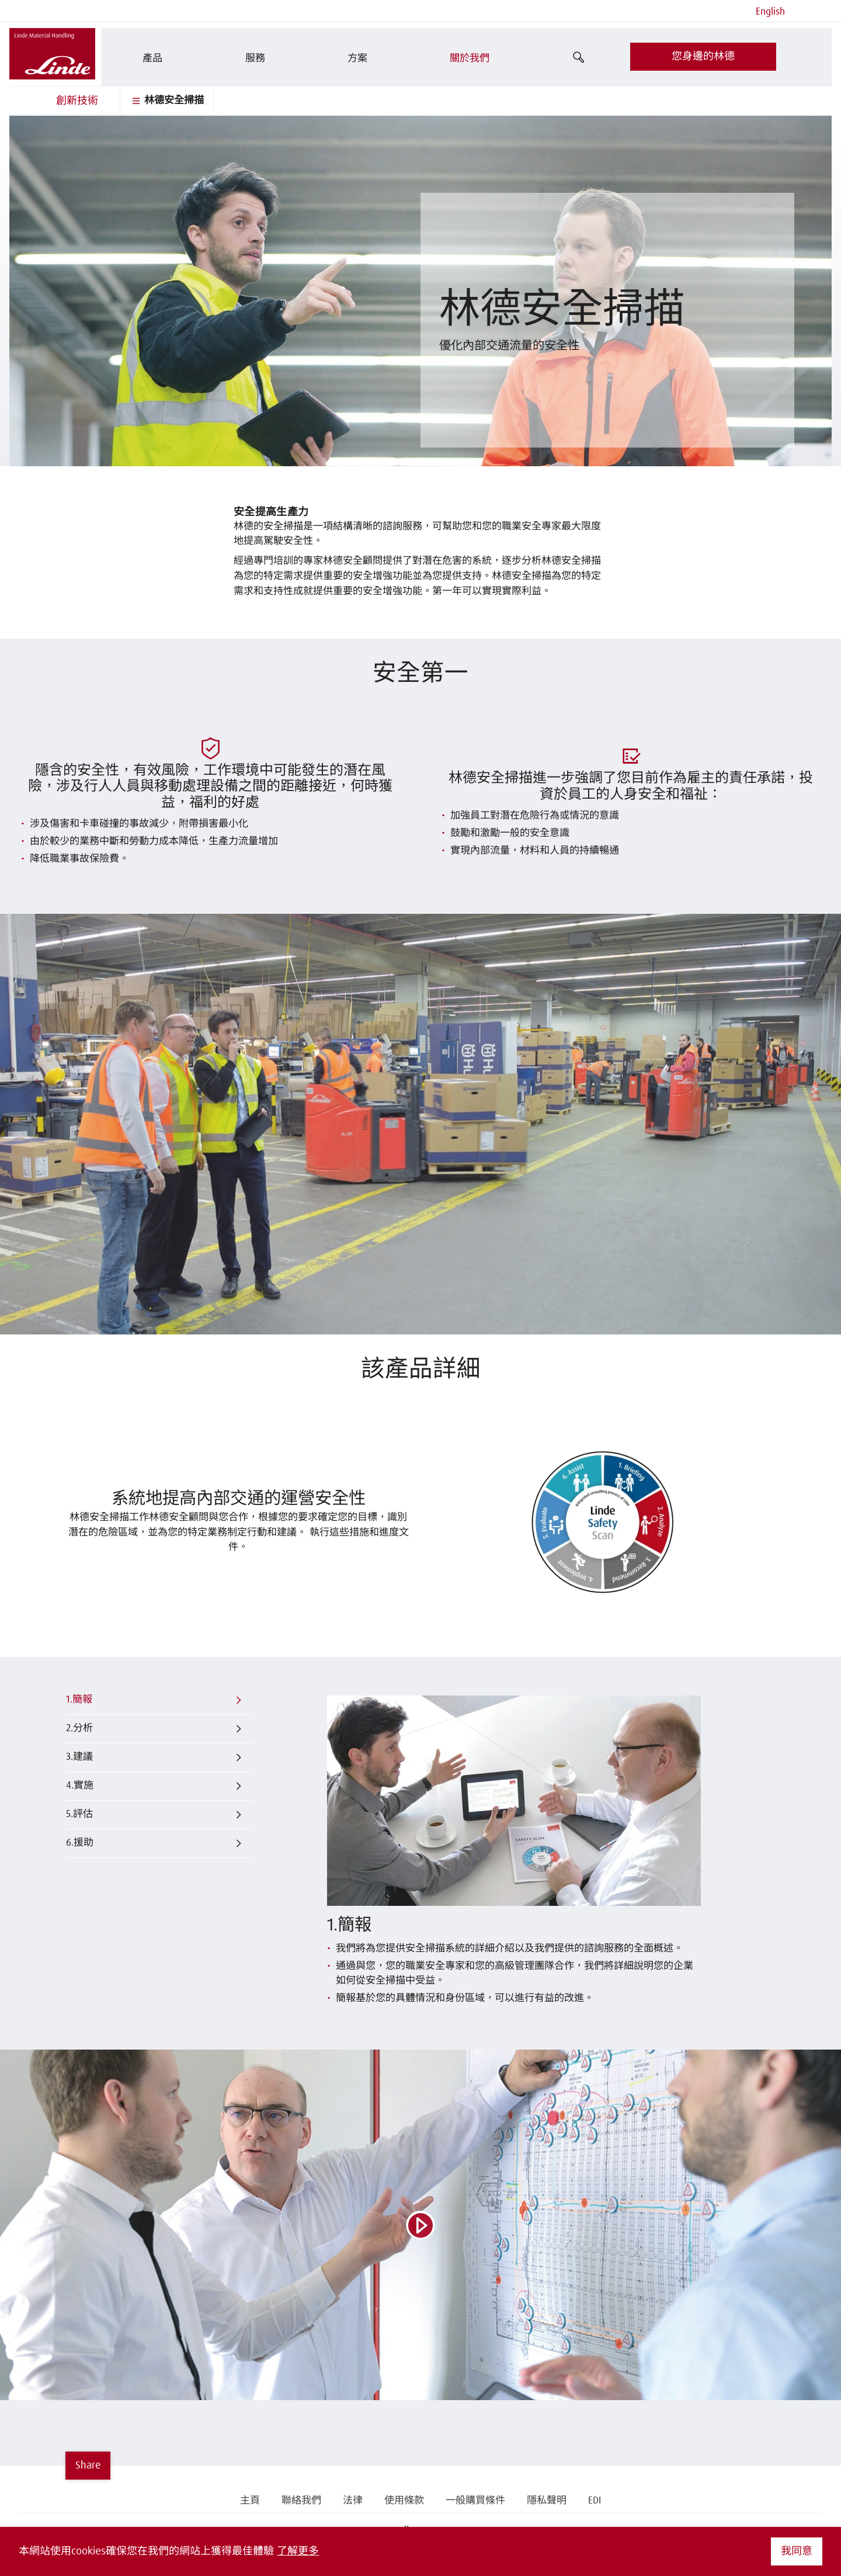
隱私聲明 (547, 2501)
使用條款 (404, 2501)
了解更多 (298, 2551)
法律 (353, 2501)
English (770, 12)
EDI (594, 2501)
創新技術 (77, 101)
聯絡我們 (301, 2501)
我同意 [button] (796, 2551)
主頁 (250, 2501)
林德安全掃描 (166, 101)
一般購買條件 (475, 2501)
